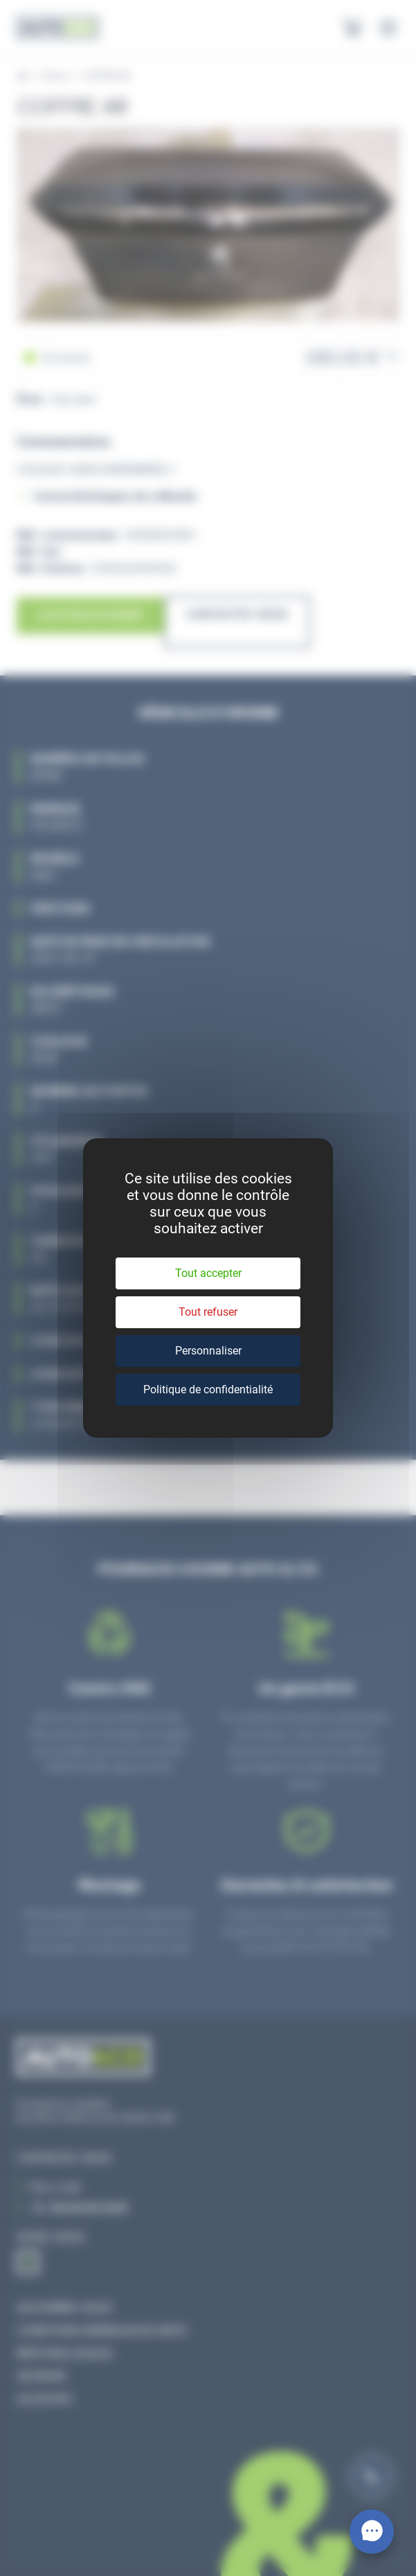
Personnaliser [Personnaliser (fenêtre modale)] (208, 1350)
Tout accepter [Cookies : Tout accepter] (208, 1273)
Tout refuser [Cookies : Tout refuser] (208, 1311)
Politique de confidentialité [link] (208, 1389)
